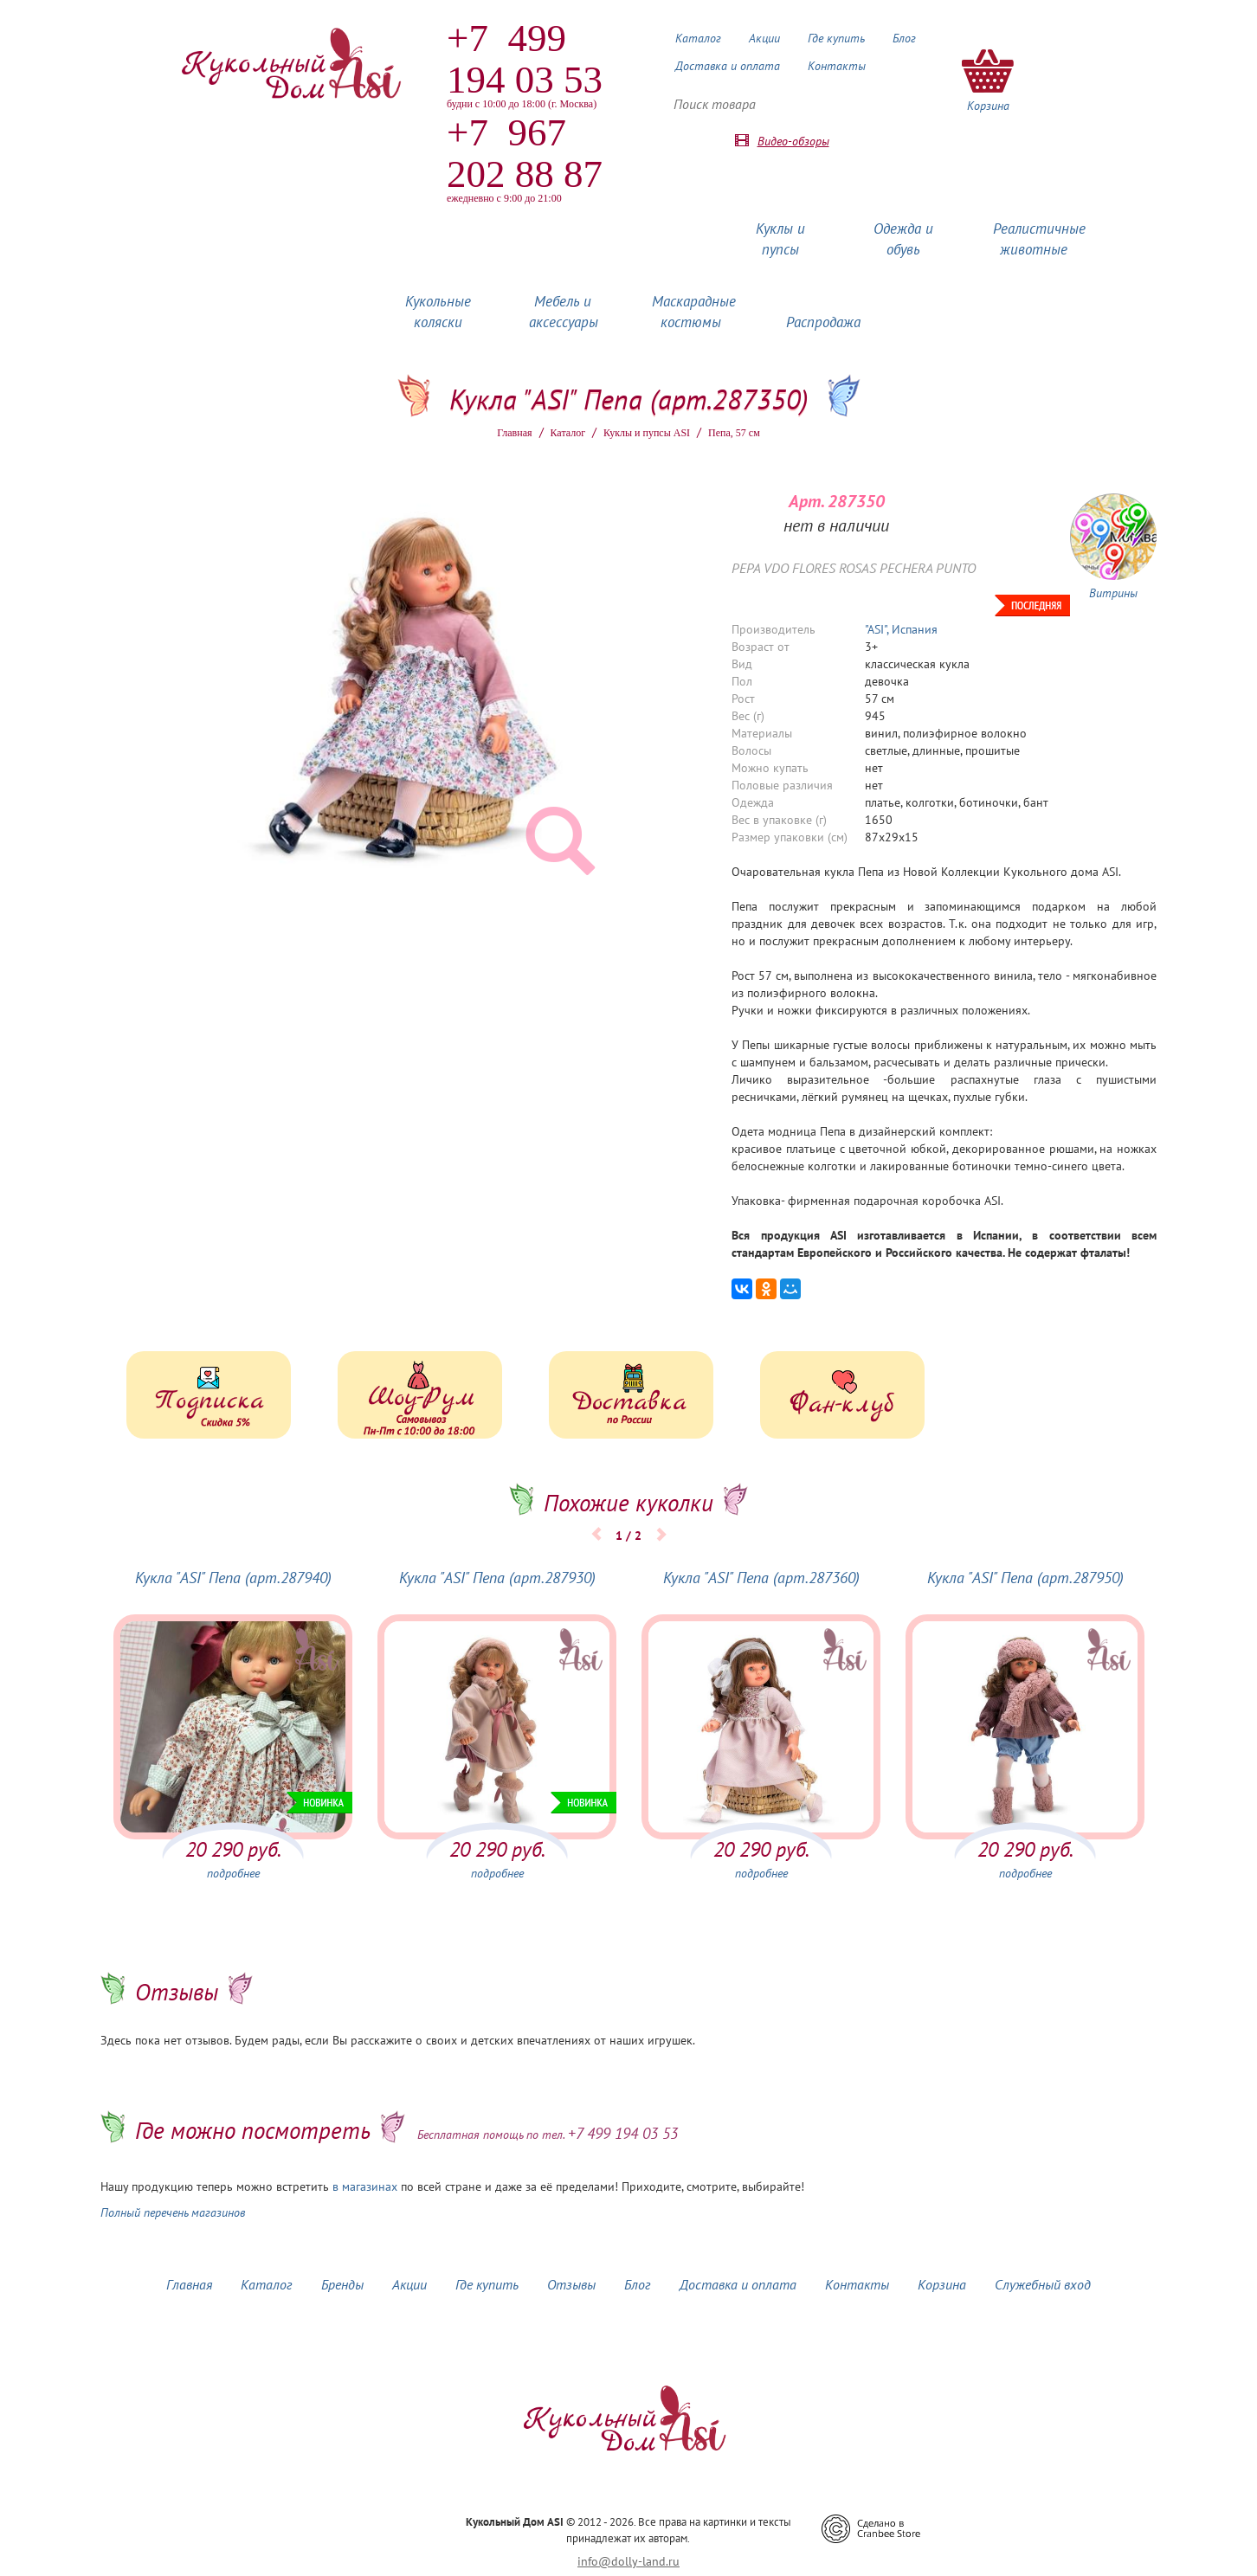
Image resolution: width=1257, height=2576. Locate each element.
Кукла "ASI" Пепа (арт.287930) (497, 1577)
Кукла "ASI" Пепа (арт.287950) (1025, 1577)
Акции (764, 38)
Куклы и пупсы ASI (646, 433)
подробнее (233, 1873)
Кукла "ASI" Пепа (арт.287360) (761, 1577)
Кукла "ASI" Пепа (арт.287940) (233, 1577)
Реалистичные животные (1039, 239)
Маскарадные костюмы (694, 312)
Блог (904, 38)
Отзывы (571, 2284)
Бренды (342, 2284)
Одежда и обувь (903, 239)
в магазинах (364, 2186)
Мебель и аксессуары (563, 312)
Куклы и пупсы (780, 239)
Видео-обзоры (793, 141)
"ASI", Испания (901, 629)
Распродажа (823, 322)
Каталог (698, 38)
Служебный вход (1043, 2284)
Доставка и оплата (727, 66)
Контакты (837, 66)
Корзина (942, 2284)
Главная (514, 433)
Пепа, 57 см (734, 433)
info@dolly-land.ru (628, 2561)
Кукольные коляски (438, 312)
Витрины (1113, 593)
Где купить (836, 38)
